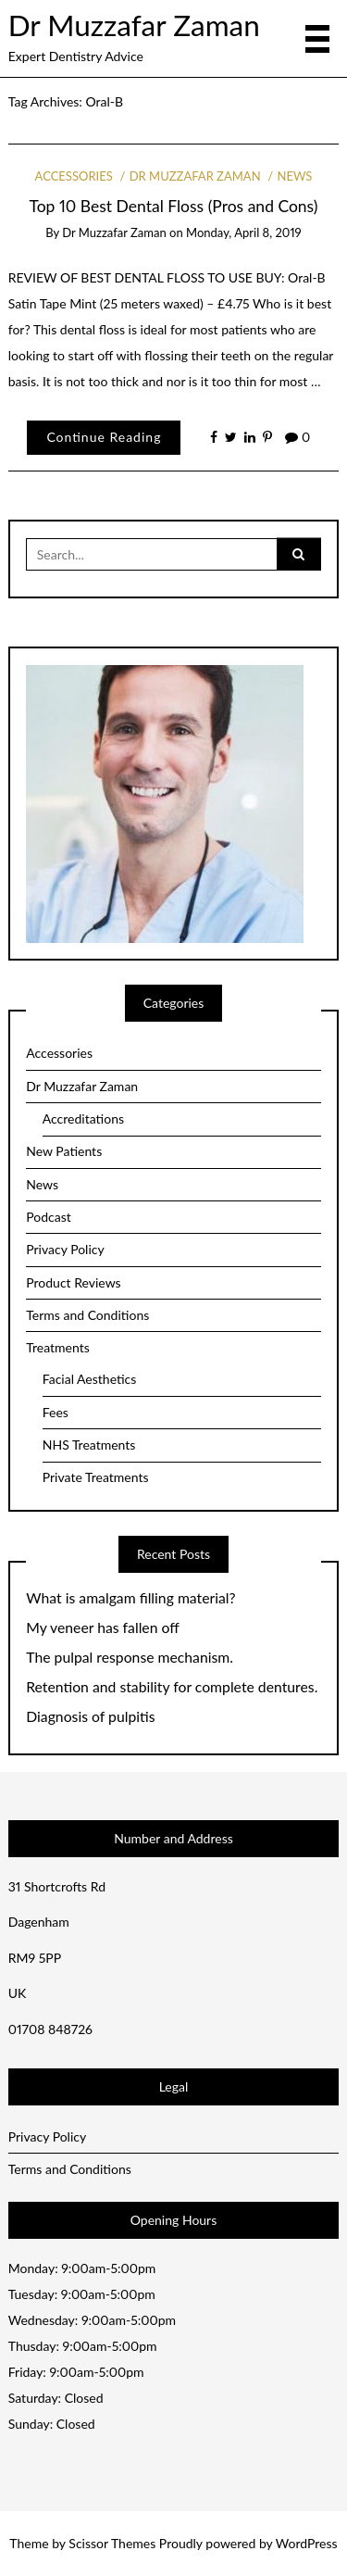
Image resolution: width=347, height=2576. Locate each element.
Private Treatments (96, 1477)
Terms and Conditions (87, 1315)
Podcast (48, 1217)
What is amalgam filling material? (130, 1598)
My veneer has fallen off (103, 1627)
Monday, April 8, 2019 (244, 232)
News (295, 176)
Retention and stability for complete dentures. (171, 1686)
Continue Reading (103, 437)
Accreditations (83, 1118)
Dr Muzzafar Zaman (134, 25)
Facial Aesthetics (90, 1379)
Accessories (74, 176)
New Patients (64, 1151)
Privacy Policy (65, 1249)
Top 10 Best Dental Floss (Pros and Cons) (174, 206)
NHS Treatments (89, 1444)
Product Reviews (73, 1282)
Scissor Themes (111, 2543)
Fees (55, 1412)
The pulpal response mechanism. (129, 1657)
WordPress (307, 2543)
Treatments (58, 1347)
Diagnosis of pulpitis (90, 1716)
